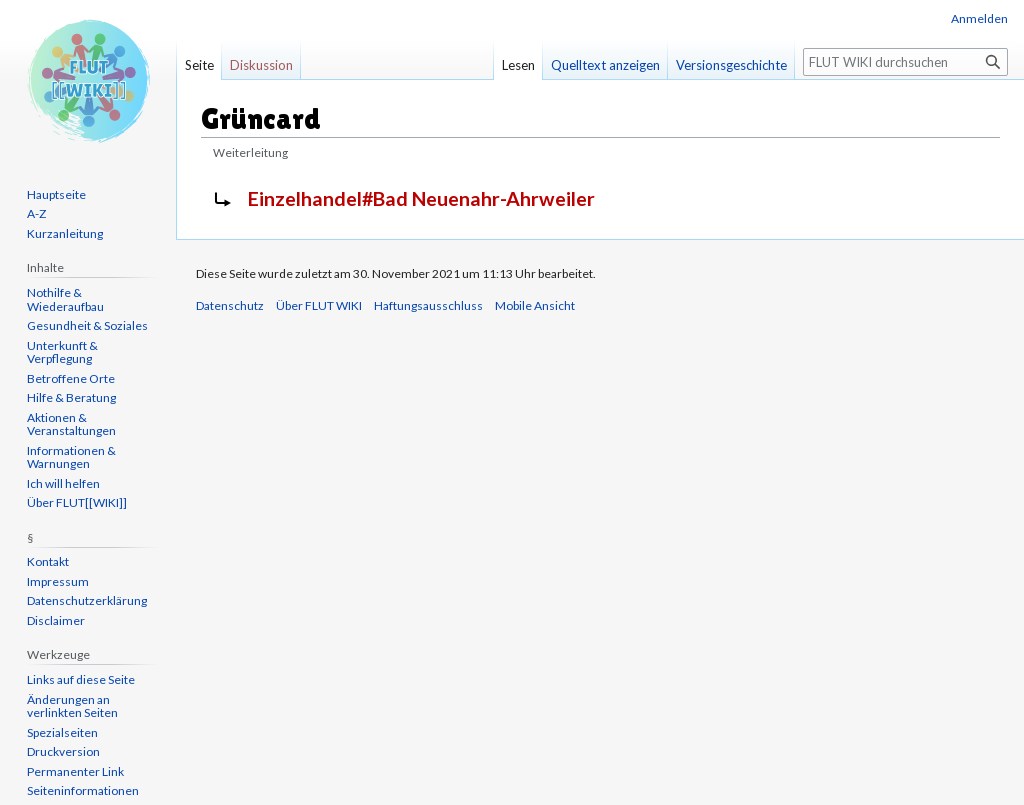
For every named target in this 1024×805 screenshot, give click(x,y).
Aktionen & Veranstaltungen (71, 424)
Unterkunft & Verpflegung (62, 352)
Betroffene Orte (71, 378)
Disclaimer (56, 620)
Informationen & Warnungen (71, 457)
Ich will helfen (63, 483)
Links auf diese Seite (81, 679)
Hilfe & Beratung (71, 397)
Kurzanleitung (65, 233)
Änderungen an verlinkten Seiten (72, 706)
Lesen (518, 65)
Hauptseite (56, 194)
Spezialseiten (62, 732)
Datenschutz (230, 305)
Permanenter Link (75, 771)
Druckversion (63, 751)
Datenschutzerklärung (87, 600)
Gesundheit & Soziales (87, 325)
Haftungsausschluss (428, 305)
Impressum (58, 581)
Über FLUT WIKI (319, 305)
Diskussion (261, 65)
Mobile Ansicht (535, 305)
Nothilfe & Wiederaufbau (65, 299)
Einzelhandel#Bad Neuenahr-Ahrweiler (421, 198)
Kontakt (48, 561)
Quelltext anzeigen (605, 65)
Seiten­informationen (83, 790)
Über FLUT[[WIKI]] (77, 502)
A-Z (36, 213)
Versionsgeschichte (731, 65)
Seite (199, 65)
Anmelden (979, 18)
